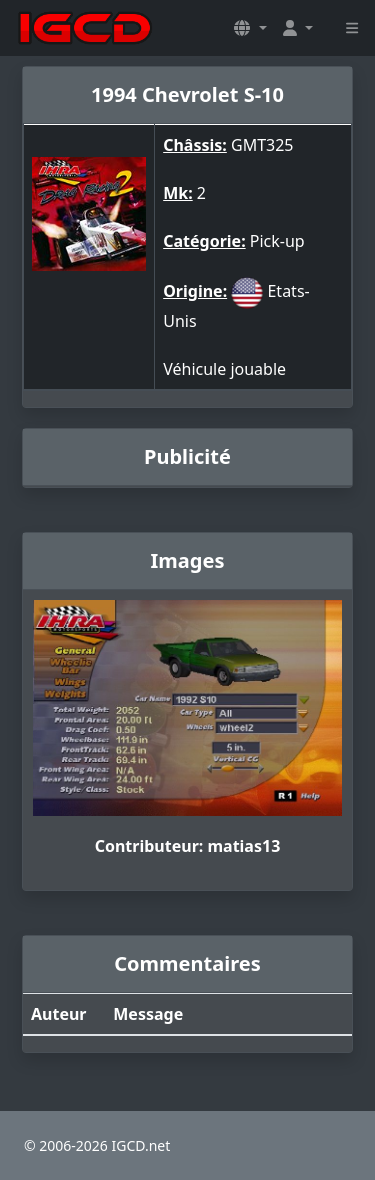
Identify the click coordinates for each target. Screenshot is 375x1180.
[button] (250, 28)
